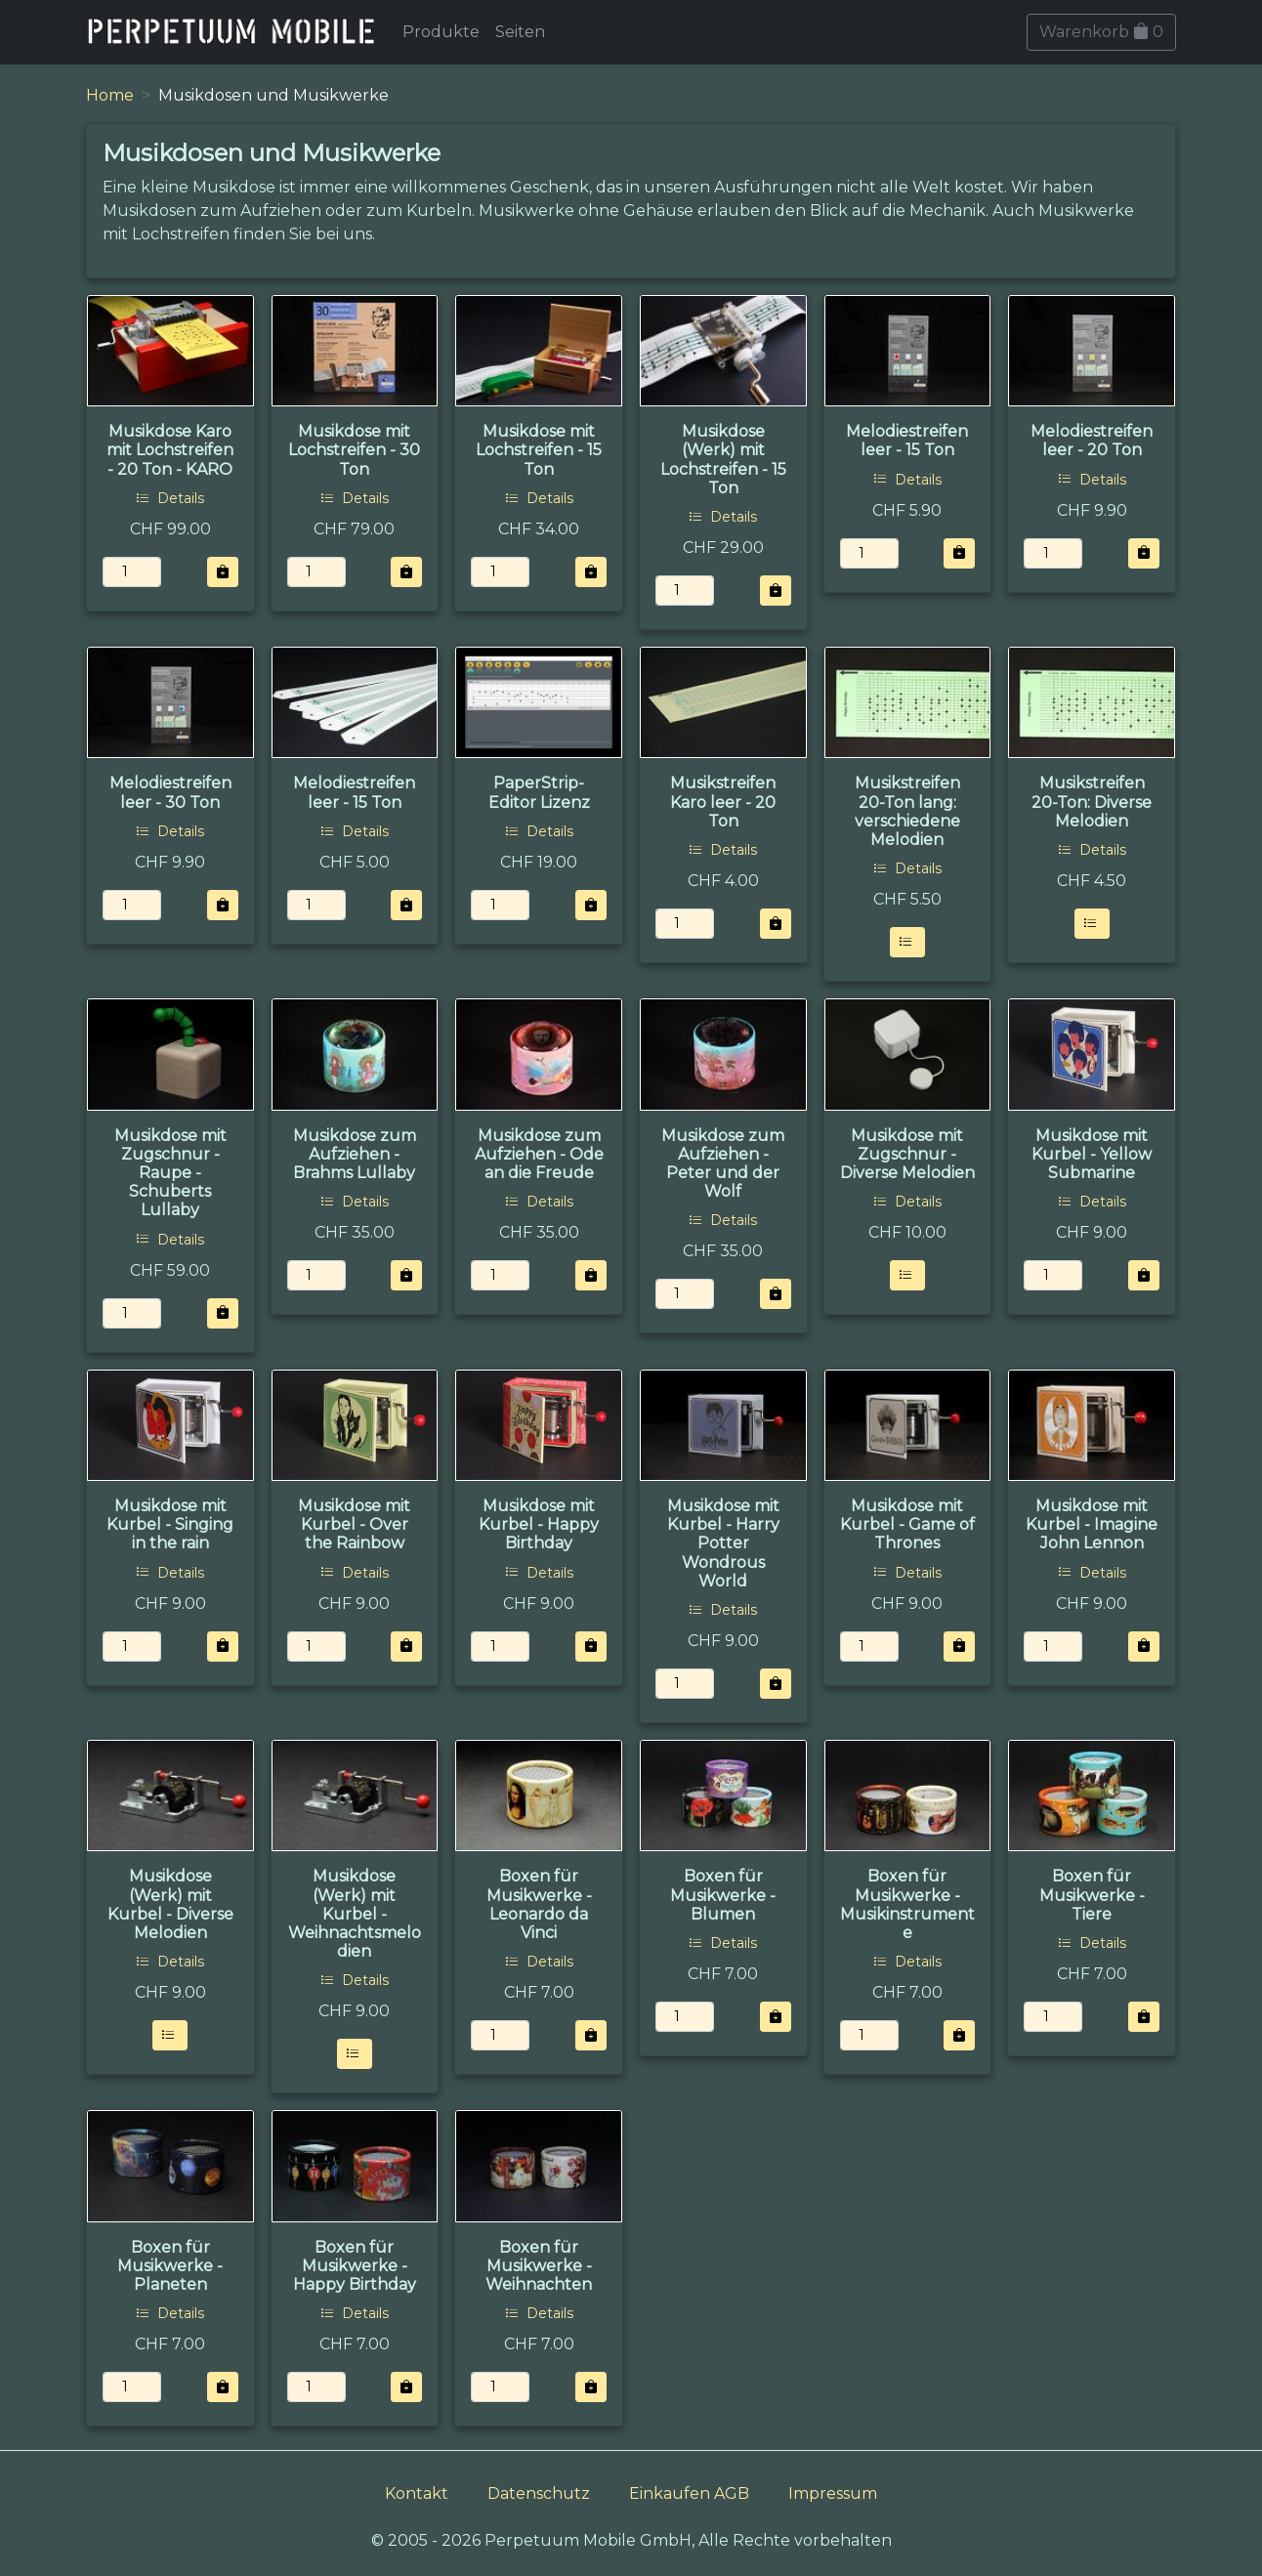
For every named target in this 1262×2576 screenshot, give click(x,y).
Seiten (520, 31)
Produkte (441, 31)
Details (170, 498)
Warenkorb (1101, 31)
